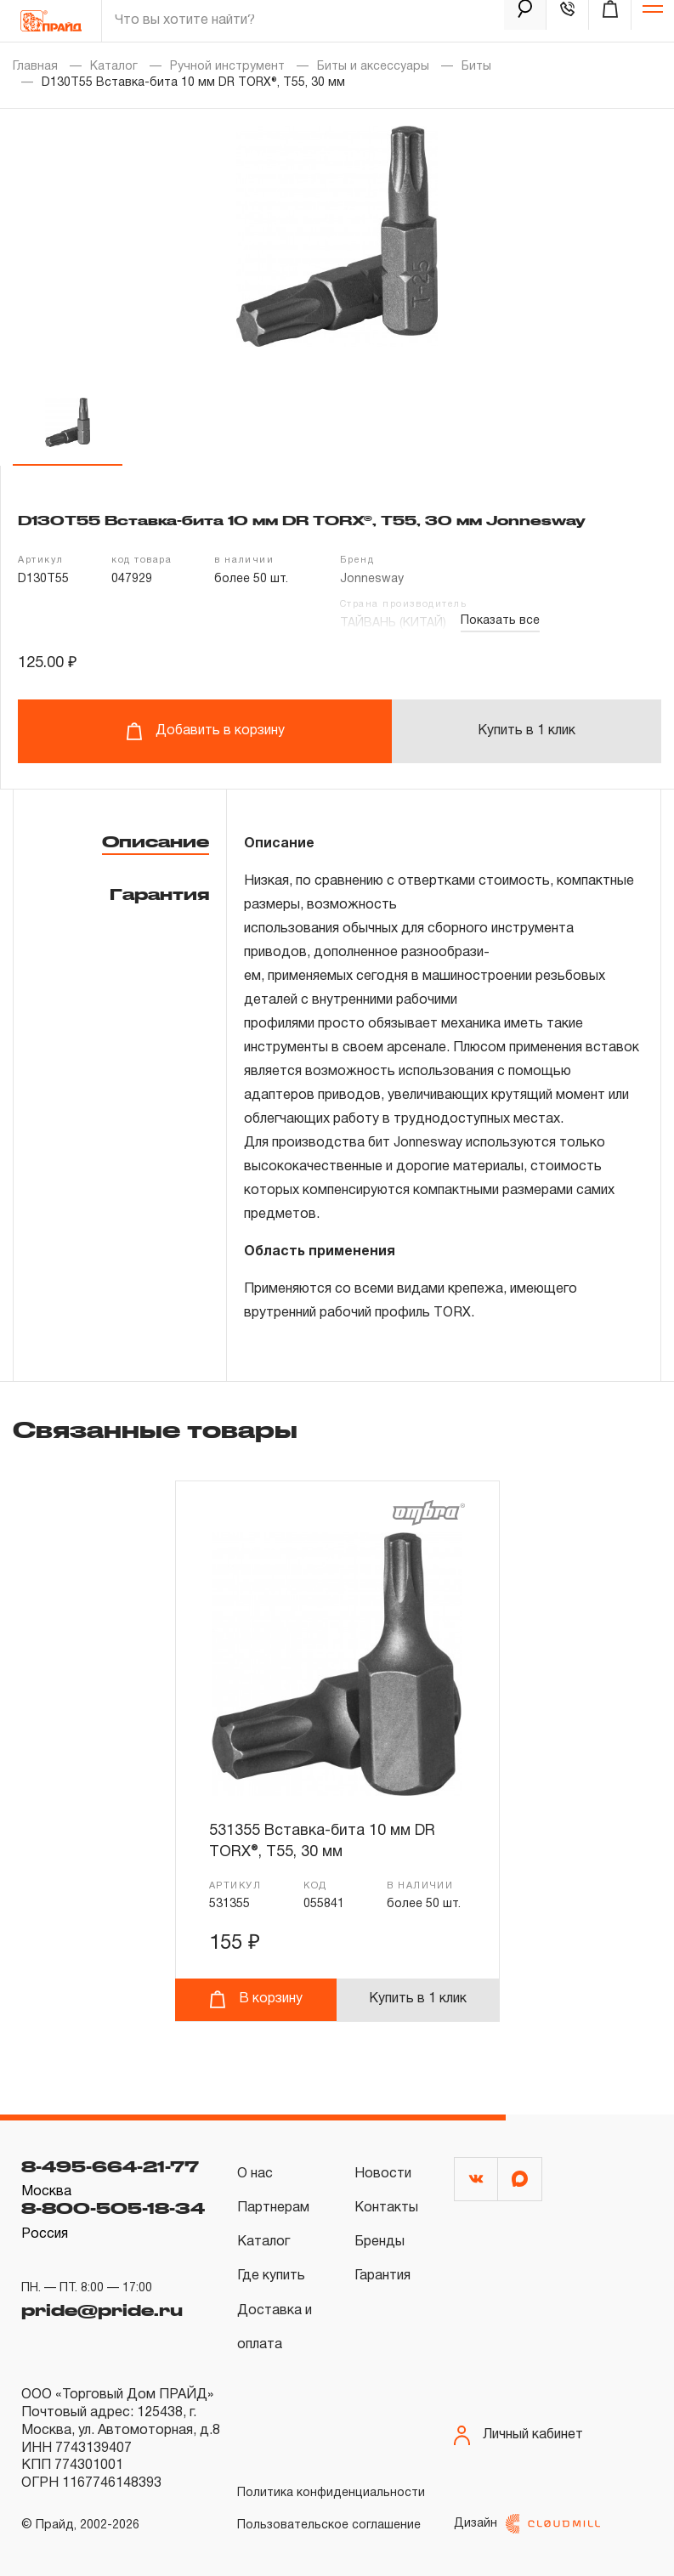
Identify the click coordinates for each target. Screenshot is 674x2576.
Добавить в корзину (205, 731)
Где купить (271, 2276)
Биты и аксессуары (373, 66)
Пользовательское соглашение (329, 2525)
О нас (255, 2174)
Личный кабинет (518, 2435)
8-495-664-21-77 (110, 2166)
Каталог (114, 66)
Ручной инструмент (227, 66)
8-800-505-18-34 (113, 2208)
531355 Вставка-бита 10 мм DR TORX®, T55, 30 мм (322, 1841)
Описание (155, 841)
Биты (476, 66)
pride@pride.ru (102, 2310)
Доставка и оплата (274, 2328)
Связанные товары (155, 1429)
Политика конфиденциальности (331, 2493)
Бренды (379, 2242)
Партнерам (273, 2208)
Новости (382, 2174)
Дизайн (527, 2524)
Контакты (386, 2208)
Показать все (500, 620)
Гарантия (159, 894)
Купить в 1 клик (526, 731)
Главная (35, 66)
